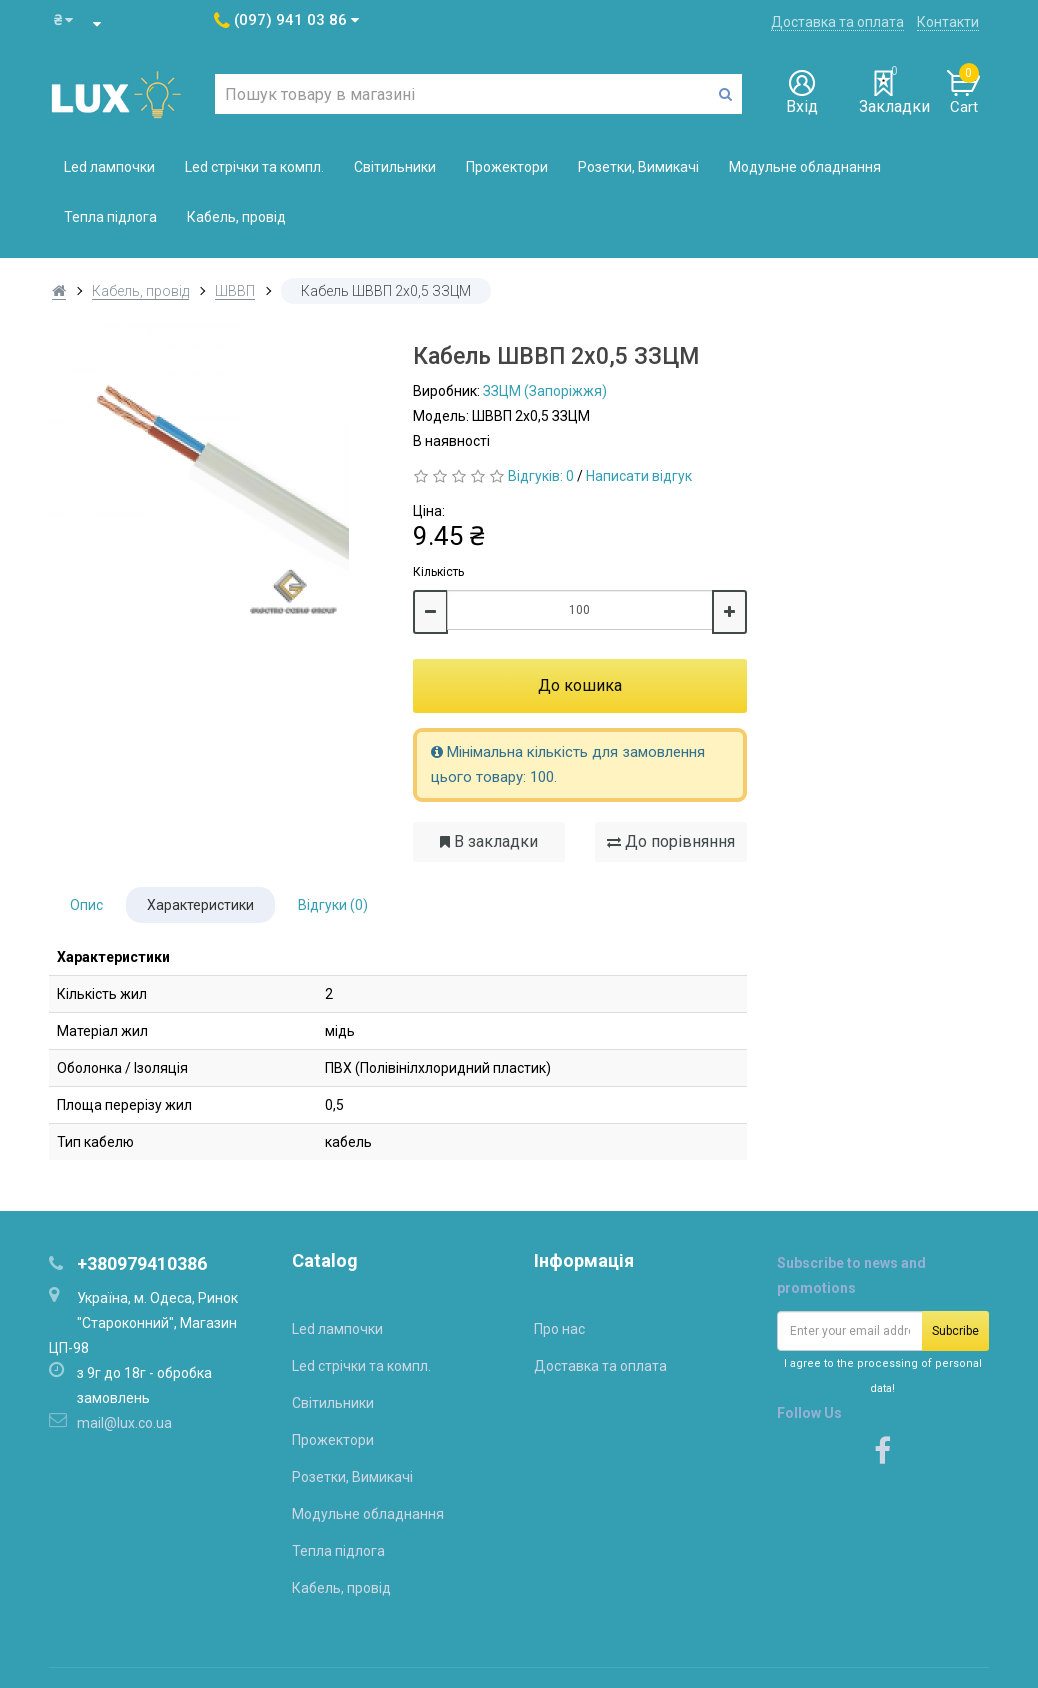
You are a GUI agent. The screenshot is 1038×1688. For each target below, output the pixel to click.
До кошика (580, 685)
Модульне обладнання (805, 167)
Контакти (948, 22)
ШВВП (235, 291)
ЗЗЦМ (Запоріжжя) (545, 391)
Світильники (395, 167)
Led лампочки (109, 167)
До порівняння (671, 841)
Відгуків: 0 (541, 476)
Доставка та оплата (837, 22)
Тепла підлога (110, 217)
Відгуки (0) (333, 905)
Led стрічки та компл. (254, 167)
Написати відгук (639, 476)
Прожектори (507, 167)
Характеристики (200, 905)
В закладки (489, 841)
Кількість (438, 572)
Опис (86, 905)
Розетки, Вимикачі (638, 167)
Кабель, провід (236, 217)
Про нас (559, 1329)
